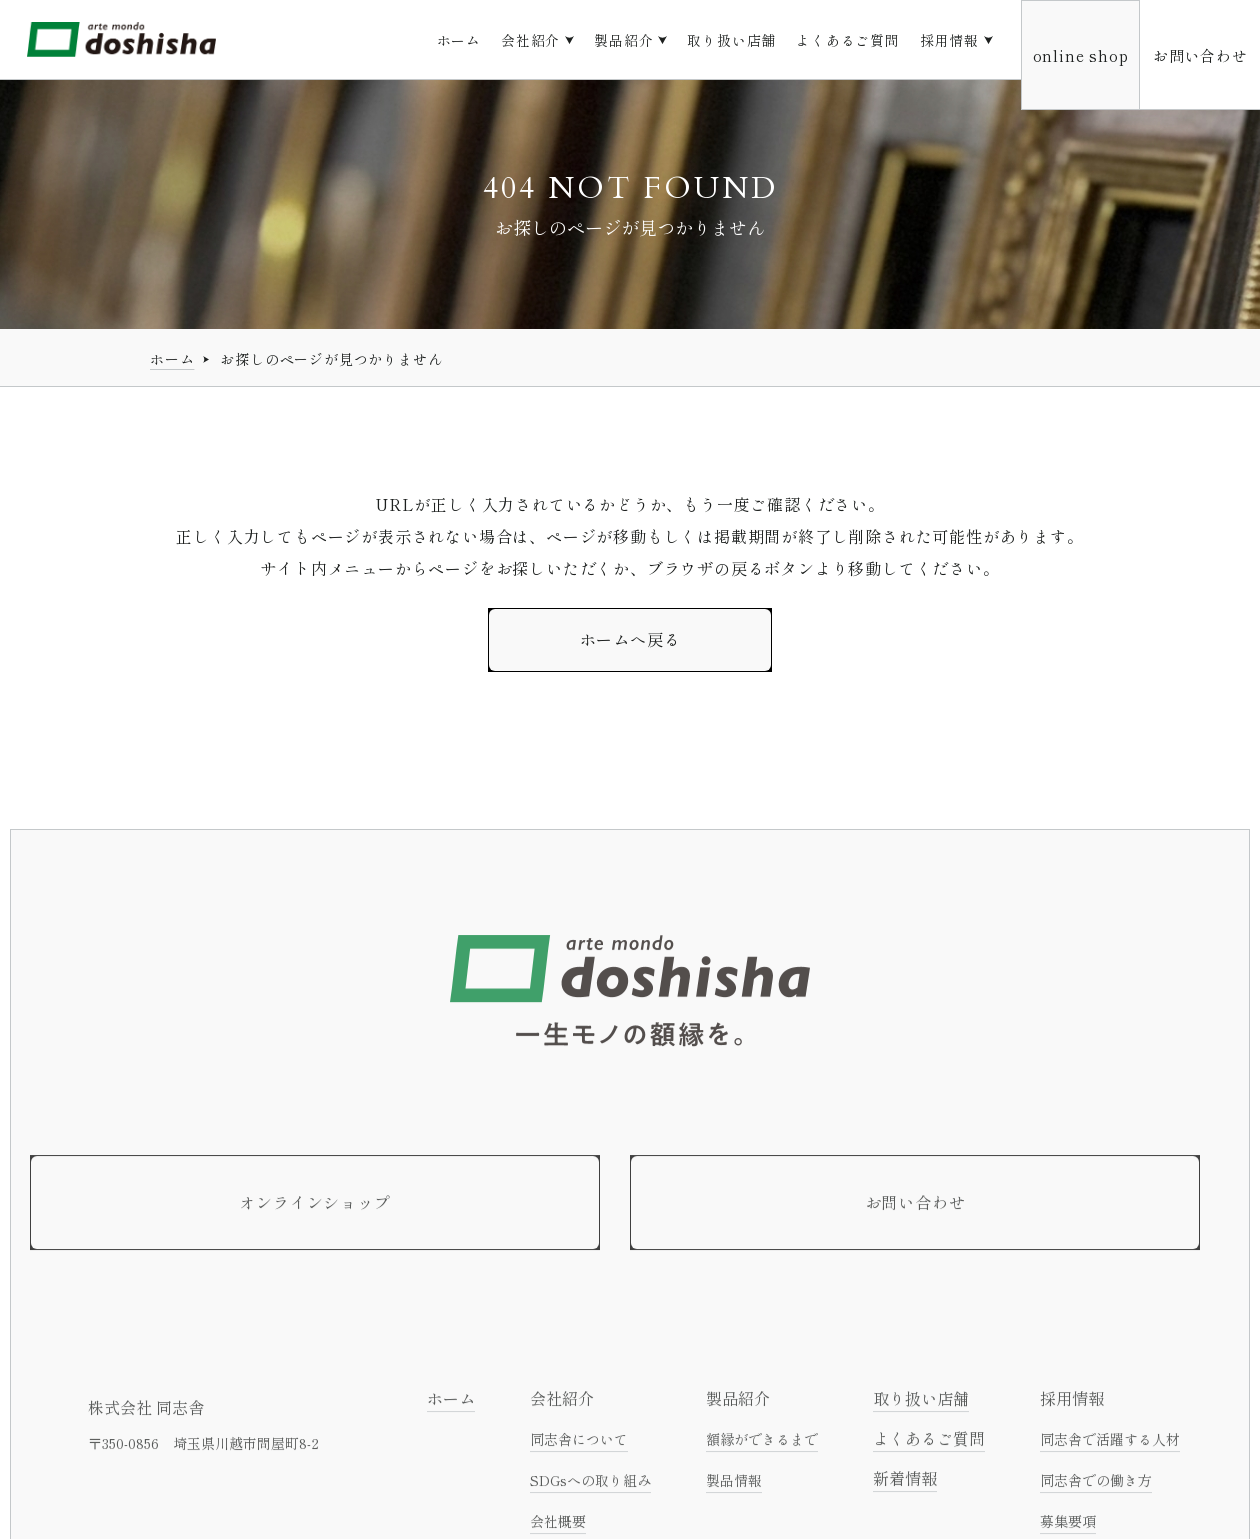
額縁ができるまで (762, 1445)
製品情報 (734, 1486)
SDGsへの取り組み (590, 1486)
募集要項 (1068, 1527)
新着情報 (905, 1484)
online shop (1081, 55)
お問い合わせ (1200, 55)
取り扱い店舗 (731, 40)
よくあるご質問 (848, 40)
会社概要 (558, 1527)
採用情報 (949, 40)
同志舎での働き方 (1096, 1486)
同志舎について (579, 1445)
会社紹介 (530, 40)
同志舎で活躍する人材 (1110, 1445)
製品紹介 (623, 40)
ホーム (459, 40)
